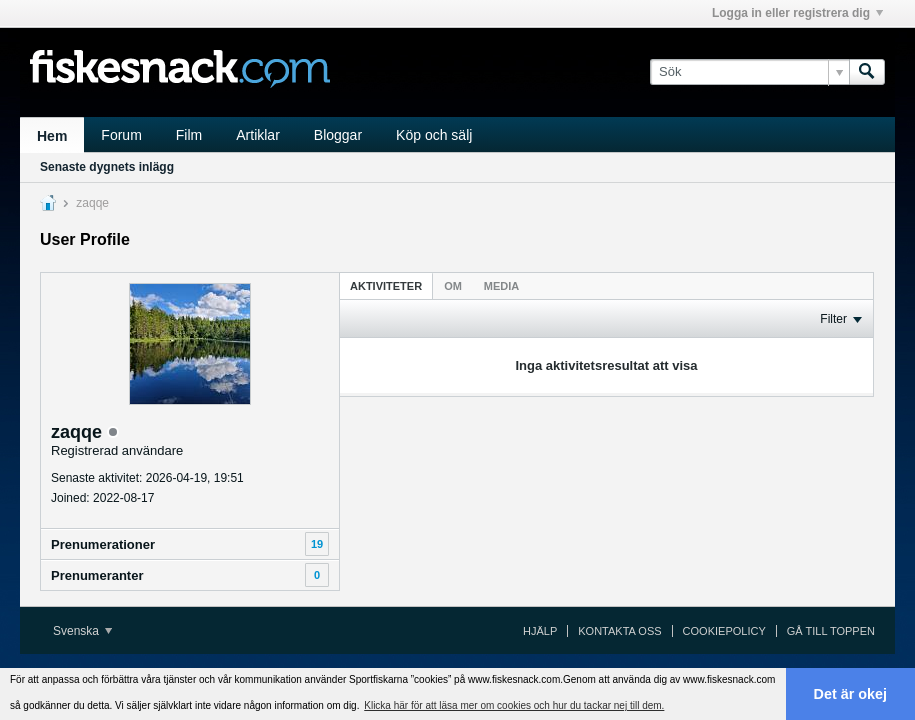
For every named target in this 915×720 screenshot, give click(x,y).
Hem (52, 136)
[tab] (386, 285)
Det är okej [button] (851, 694)
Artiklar (258, 135)
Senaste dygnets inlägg (107, 167)
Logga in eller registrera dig (797, 13)
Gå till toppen (831, 631)
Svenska (82, 631)
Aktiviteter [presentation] (386, 286)
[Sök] (749, 72)
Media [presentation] (501, 286)
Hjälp (540, 631)
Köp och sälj (434, 135)
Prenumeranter (97, 575)
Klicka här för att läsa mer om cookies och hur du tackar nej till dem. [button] (514, 705)
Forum (121, 135)
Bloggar (338, 135)
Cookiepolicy (724, 631)
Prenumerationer (103, 544)
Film (189, 135)
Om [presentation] (453, 286)
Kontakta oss (619, 631)
